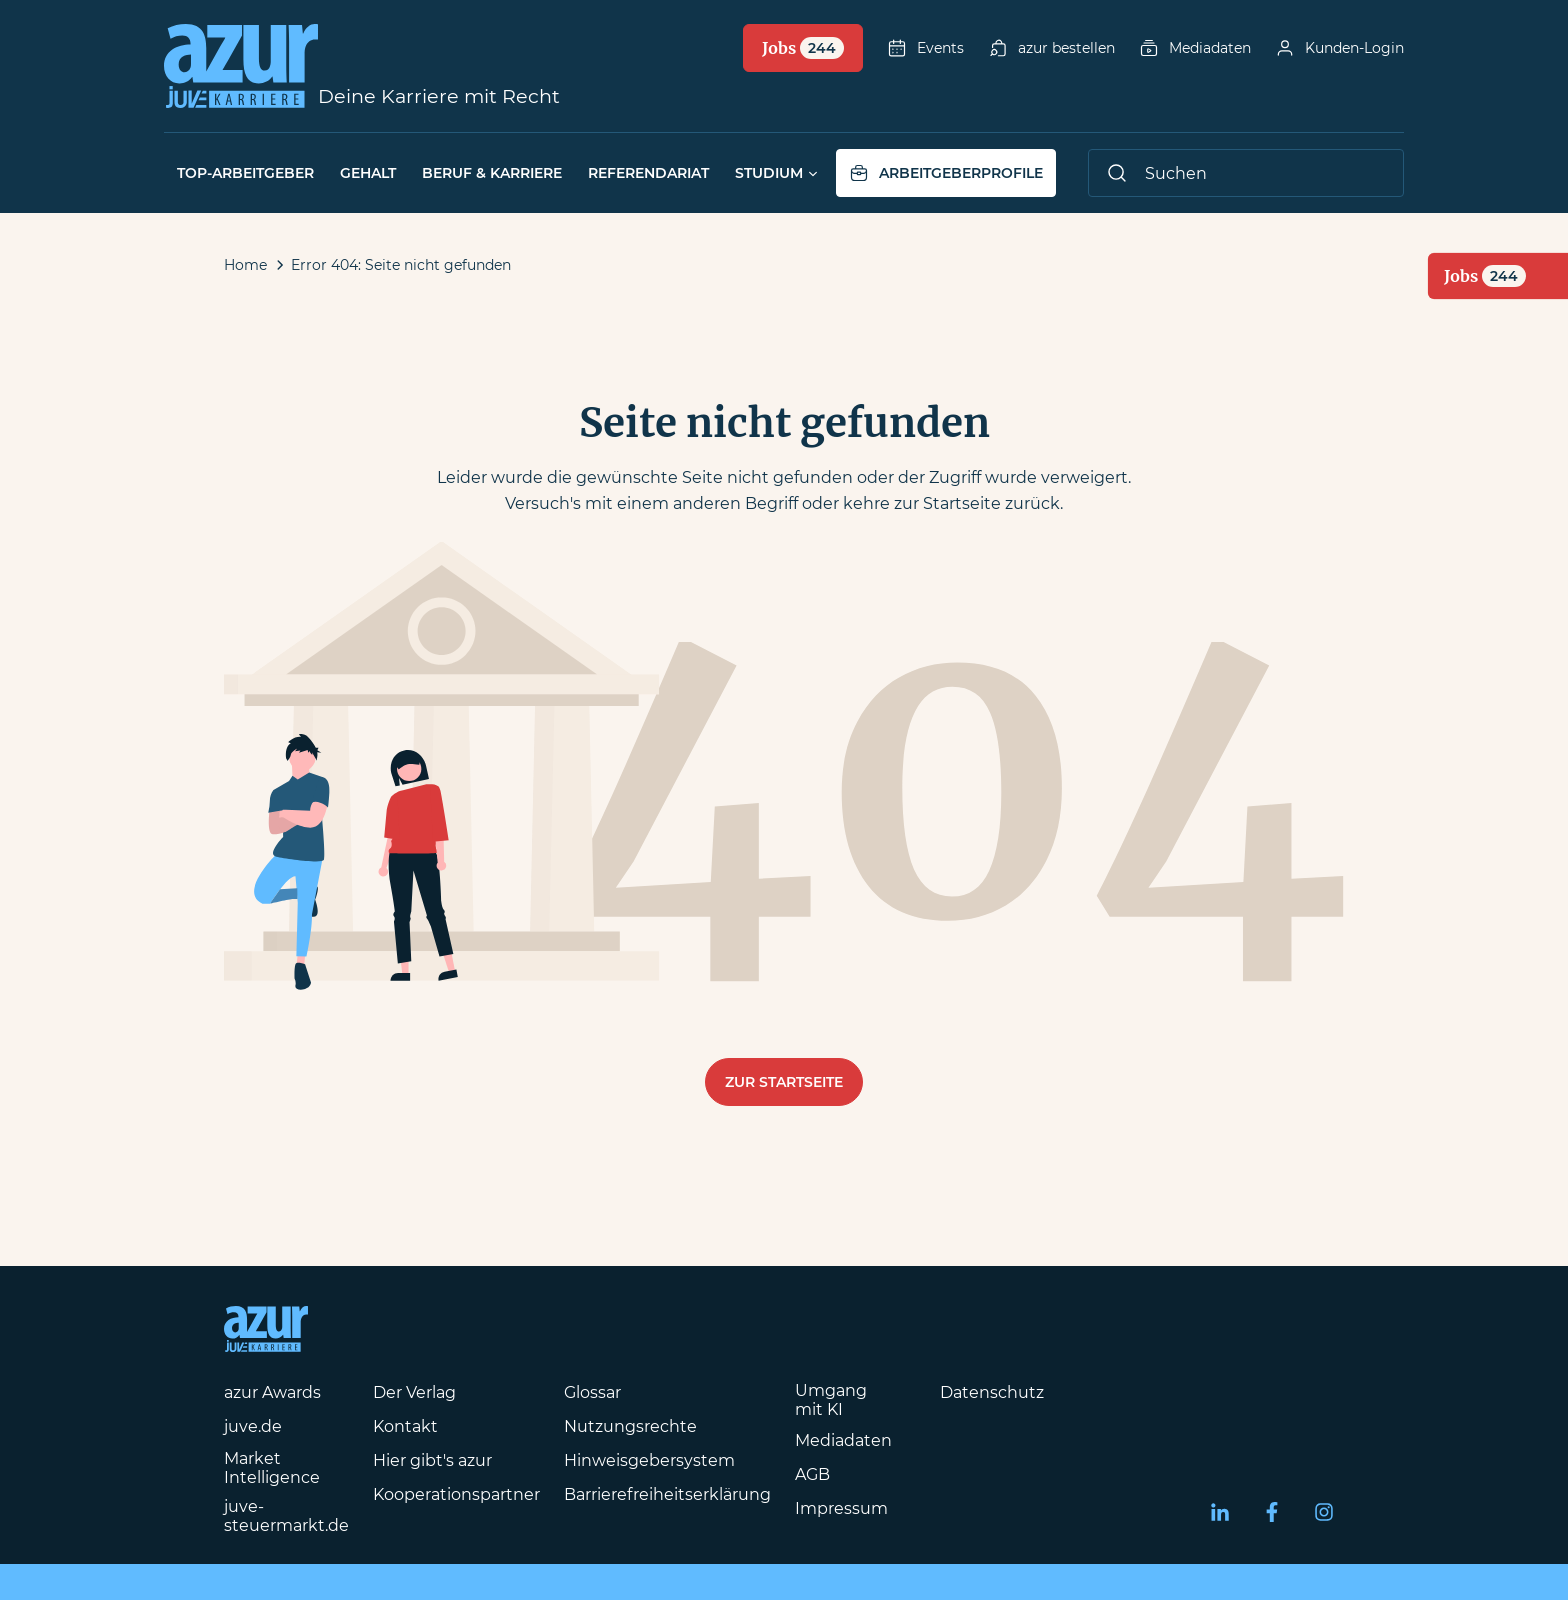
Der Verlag (414, 1392)
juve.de (253, 1426)
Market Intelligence (272, 1468)
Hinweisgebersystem (649, 1460)
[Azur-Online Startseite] (241, 66)
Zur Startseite (784, 1082)
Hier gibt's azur (432, 1460)
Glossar (592, 1392)
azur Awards (272, 1392)
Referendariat (648, 173)
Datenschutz (992, 1392)
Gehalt (368, 173)
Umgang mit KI (831, 1400)
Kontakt (405, 1426)
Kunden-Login (1339, 48)
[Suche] (1246, 173)
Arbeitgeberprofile (946, 173)
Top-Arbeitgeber (245, 173)
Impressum (841, 1508)
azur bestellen (1051, 48)
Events (925, 48)
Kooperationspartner (456, 1494)
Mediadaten (1195, 48)
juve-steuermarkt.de (286, 1516)
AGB (812, 1474)
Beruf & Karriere (492, 173)
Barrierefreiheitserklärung (667, 1494)
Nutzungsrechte (630, 1426)
